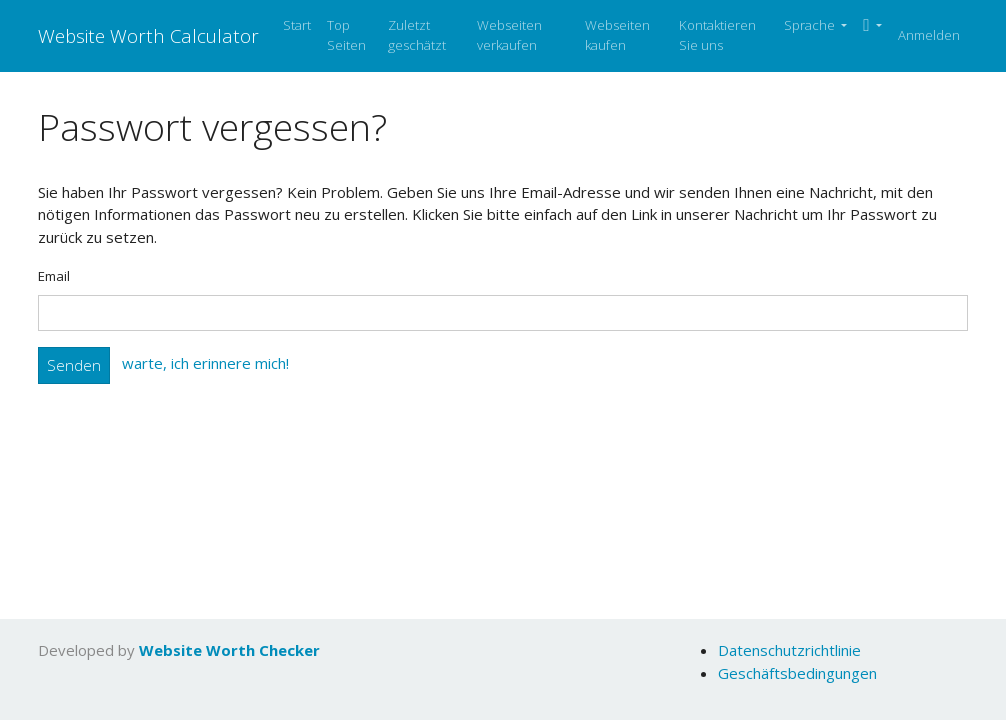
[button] (872, 26)
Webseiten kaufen (617, 35)
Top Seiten (346, 35)
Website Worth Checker (229, 650)
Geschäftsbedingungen (797, 673)
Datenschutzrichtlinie (789, 650)
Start (297, 25)
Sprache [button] (811, 25)
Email (54, 276)
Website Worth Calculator (148, 35)
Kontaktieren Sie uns (717, 35)
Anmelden (929, 35)
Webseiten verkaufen (509, 35)
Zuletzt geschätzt (417, 35)
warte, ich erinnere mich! (205, 364)
